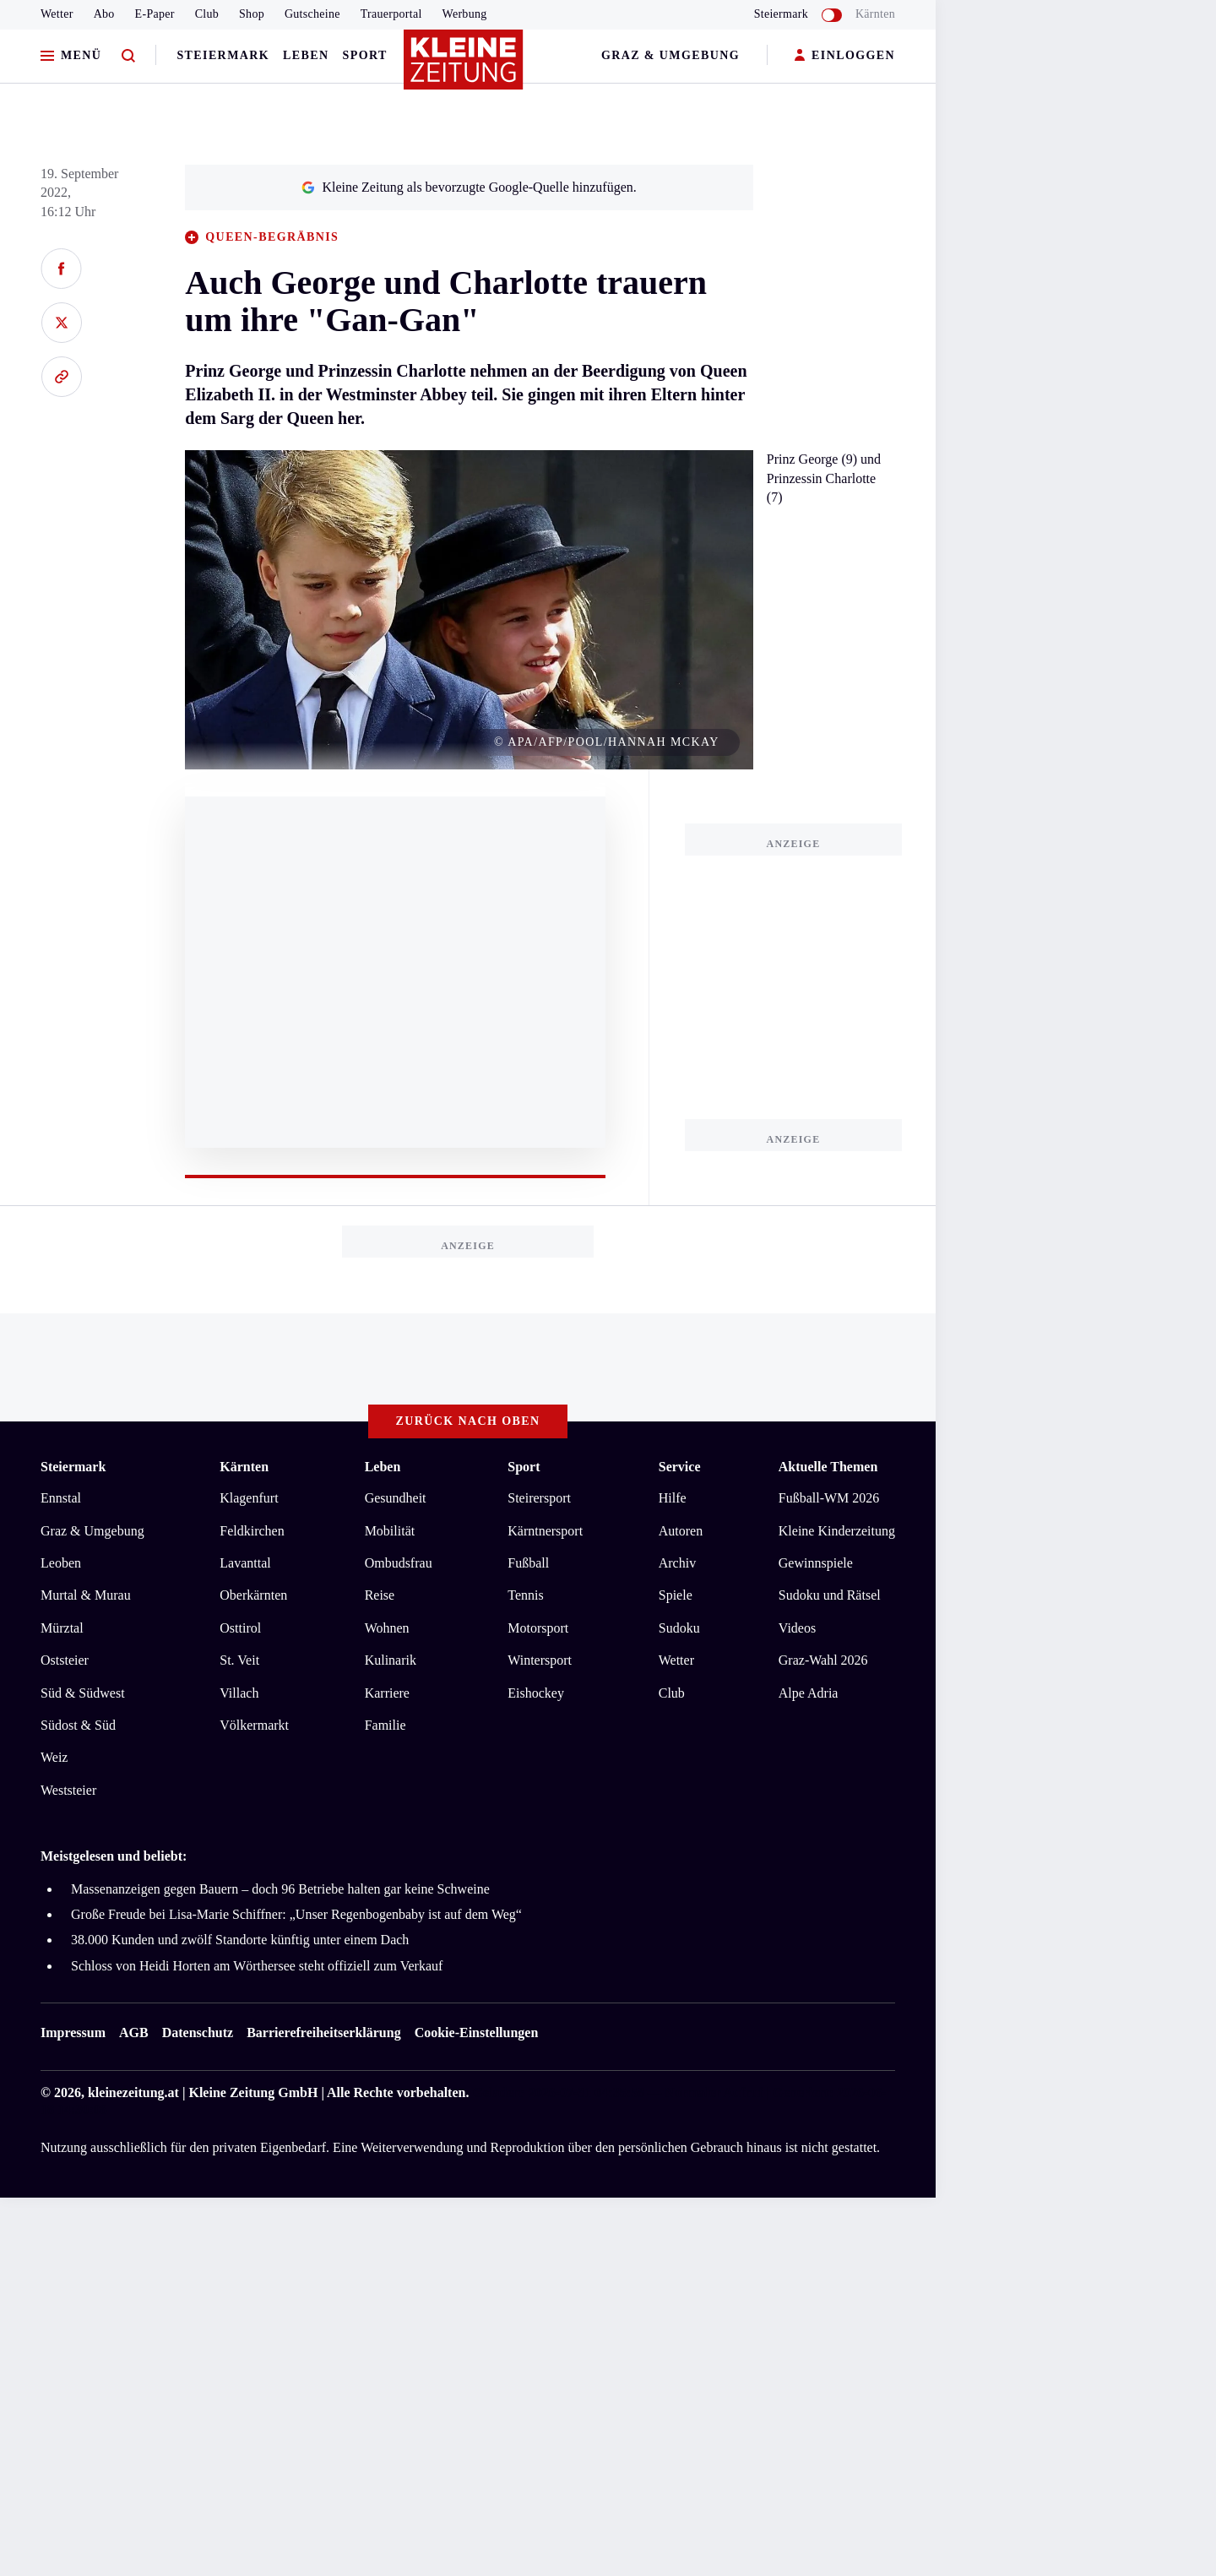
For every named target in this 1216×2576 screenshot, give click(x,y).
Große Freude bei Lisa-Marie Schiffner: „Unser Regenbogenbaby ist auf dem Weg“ (296, 1914)
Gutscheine (312, 14)
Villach (239, 1693)
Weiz (54, 1757)
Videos (797, 1628)
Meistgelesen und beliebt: (114, 1856)
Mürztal (62, 1628)
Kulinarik (390, 1660)
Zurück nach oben (468, 1421)
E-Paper (155, 14)
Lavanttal (245, 1563)
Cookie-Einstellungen (477, 2032)
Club (207, 14)
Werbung (464, 14)
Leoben (61, 1563)
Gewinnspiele (816, 1563)
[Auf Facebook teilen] (61, 268)
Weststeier (68, 1790)
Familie (385, 1725)
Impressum (73, 2032)
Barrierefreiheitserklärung (323, 2032)
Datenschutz (197, 2032)
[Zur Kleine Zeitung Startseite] (464, 67)
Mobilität (390, 1531)
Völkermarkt (254, 1725)
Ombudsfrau (398, 1563)
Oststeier (65, 1660)
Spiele (675, 1595)
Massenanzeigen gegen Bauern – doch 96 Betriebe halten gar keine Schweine (280, 1889)
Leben (305, 55)
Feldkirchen (252, 1531)
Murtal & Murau (86, 1595)
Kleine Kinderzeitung (837, 1531)
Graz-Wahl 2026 (823, 1660)
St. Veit (239, 1660)
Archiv (677, 1563)
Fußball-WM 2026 (829, 1498)
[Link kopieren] (61, 376)
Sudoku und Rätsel (830, 1595)
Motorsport (538, 1628)
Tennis (525, 1595)
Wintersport (540, 1660)
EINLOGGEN (845, 56)
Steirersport (539, 1498)
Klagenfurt (249, 1498)
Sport (365, 55)
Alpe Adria (809, 1693)
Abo (104, 14)
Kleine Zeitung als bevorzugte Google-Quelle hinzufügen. (468, 187)
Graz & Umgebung (670, 55)
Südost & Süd (78, 1725)
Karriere (387, 1693)
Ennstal (61, 1498)
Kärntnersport (545, 1531)
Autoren (681, 1531)
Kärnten (875, 14)
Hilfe (673, 1498)
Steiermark (222, 55)
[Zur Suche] (128, 56)
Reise (380, 1595)
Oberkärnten (253, 1595)
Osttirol (240, 1628)
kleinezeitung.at (133, 2092)
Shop (251, 14)
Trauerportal (391, 14)
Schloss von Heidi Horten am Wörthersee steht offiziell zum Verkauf (256, 1966)
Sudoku (679, 1628)
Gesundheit (395, 1498)
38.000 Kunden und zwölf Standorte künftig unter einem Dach (240, 1939)
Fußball (528, 1563)
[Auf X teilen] (61, 322)
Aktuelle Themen (828, 1466)
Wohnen (387, 1628)
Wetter (57, 14)
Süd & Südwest (83, 1693)
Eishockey (536, 1693)
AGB (134, 2032)
